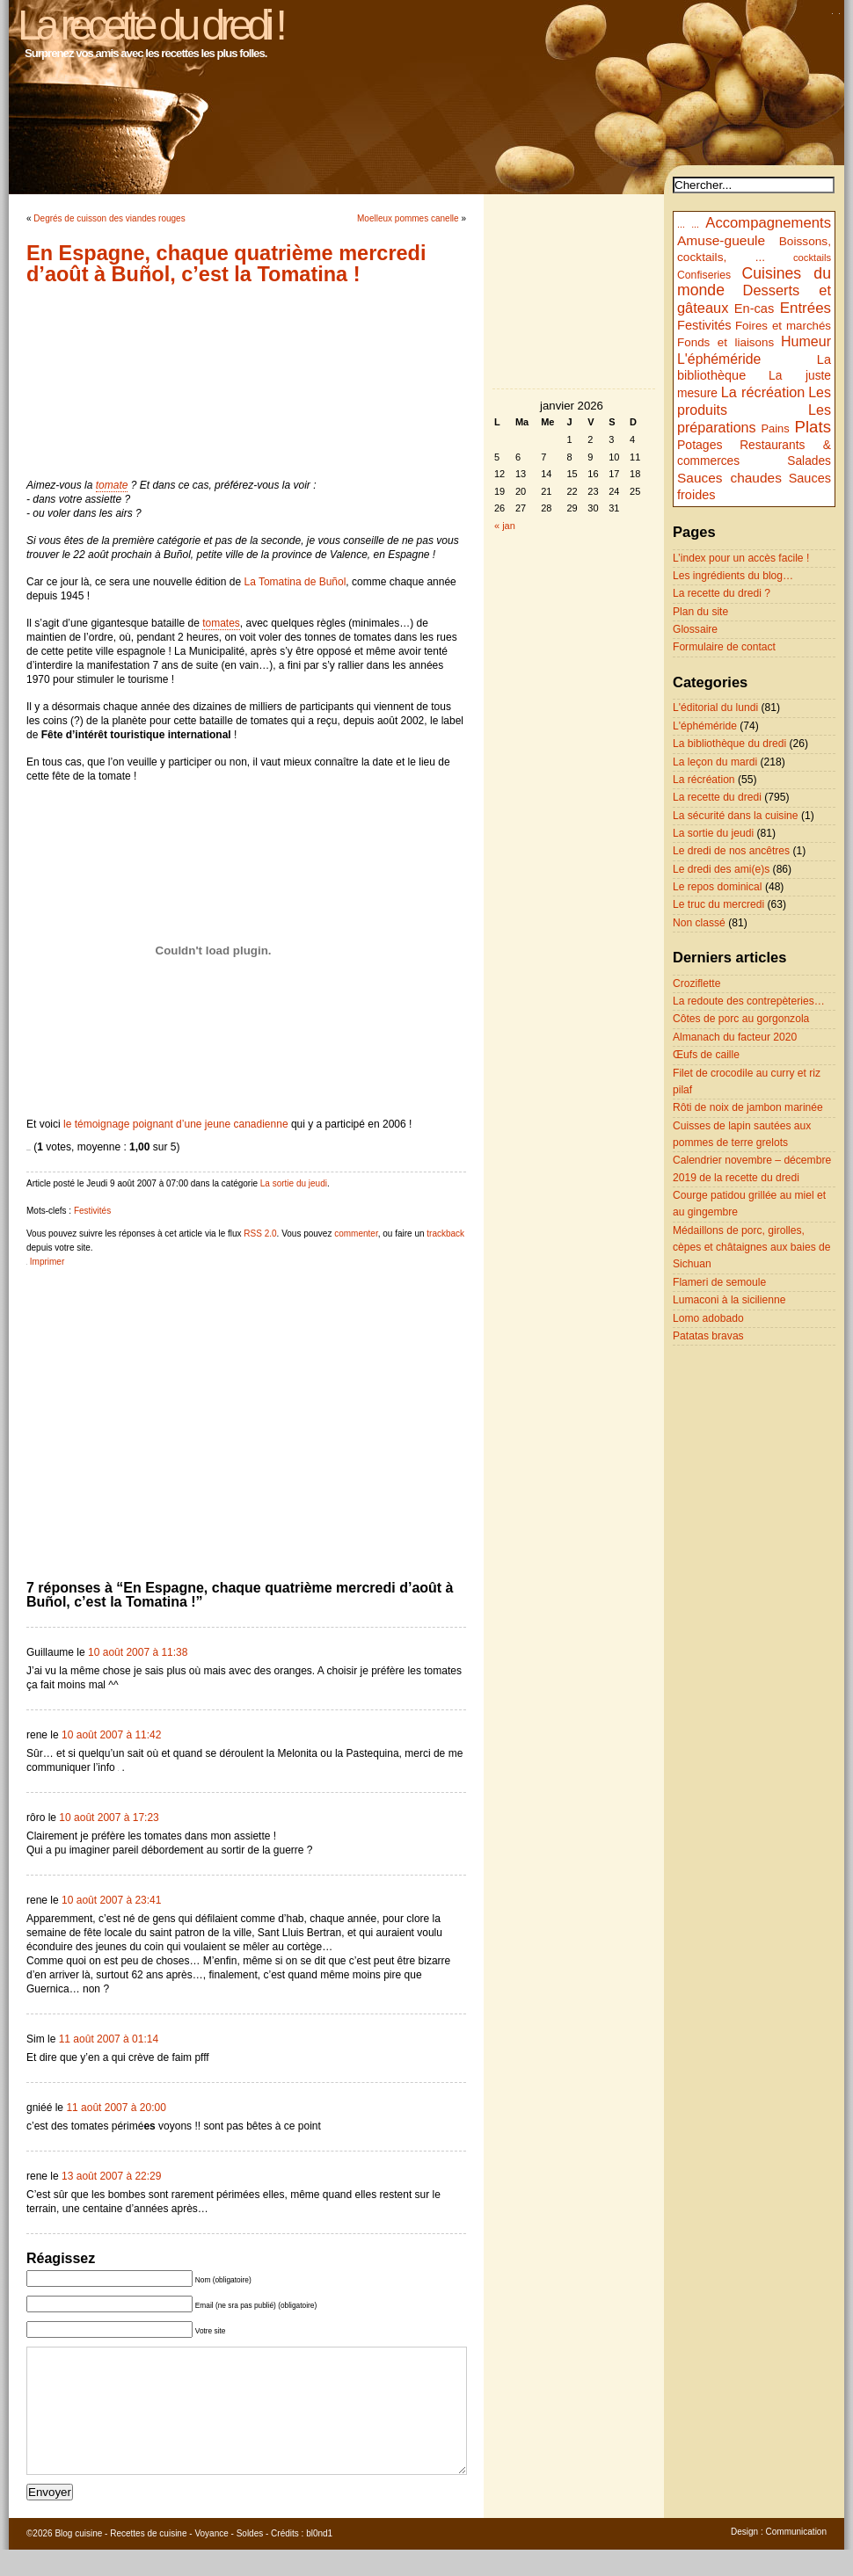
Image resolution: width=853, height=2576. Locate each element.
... (681, 224)
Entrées (805, 308)
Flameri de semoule (719, 1282)
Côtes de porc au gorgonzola (741, 1018)
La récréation (763, 392)
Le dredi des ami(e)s (721, 869)
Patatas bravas (708, 1336)
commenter (355, 1233)
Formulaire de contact (724, 647)
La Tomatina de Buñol (295, 582)
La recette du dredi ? (721, 593)
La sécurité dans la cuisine (735, 815)
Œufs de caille (706, 1055)
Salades (809, 461)
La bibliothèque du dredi (729, 743)
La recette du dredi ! (150, 25)
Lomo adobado (708, 1318)
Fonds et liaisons (725, 342)
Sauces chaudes (729, 477)
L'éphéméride (719, 359)
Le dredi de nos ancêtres (731, 851)
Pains (775, 428)
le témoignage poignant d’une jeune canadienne (175, 1124)
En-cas (754, 308)
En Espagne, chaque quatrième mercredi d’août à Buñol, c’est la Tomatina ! (226, 264)
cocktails (812, 257)
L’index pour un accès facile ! (741, 558)
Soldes (250, 2560)
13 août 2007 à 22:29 (111, 2176)
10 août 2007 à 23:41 (111, 1900)
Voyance (211, 2560)
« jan (504, 525)
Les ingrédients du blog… (733, 576)
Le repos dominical (717, 887)
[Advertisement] (246, 381)
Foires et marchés (783, 325)
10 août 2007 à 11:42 (111, 1735)
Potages (700, 445)
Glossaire (695, 629)
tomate (112, 485)
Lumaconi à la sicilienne (729, 1300)
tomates (221, 623)
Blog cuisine (78, 2560)
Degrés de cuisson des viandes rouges (109, 218)
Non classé (699, 923)
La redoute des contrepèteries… (749, 1001)
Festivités (92, 1210)
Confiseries (704, 275)
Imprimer (47, 1261)
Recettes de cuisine (148, 2560)
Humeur (806, 341)
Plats (813, 426)
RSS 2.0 (260, 1233)
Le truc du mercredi (718, 904)
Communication (796, 2558)
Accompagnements (768, 222)
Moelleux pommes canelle (408, 218)
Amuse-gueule (721, 240)
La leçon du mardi (715, 762)
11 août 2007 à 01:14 (108, 2039)
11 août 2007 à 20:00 (115, 2107)
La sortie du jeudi (293, 1183)
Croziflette (696, 983)
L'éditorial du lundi (715, 707)
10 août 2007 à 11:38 (137, 1652)
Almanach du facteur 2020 (735, 1037)
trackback (445, 1233)
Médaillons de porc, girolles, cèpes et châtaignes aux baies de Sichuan (752, 1247)
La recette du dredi (717, 797)
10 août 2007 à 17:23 (108, 1817)
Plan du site (700, 612)
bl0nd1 (319, 2560)
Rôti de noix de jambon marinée (748, 1107)
